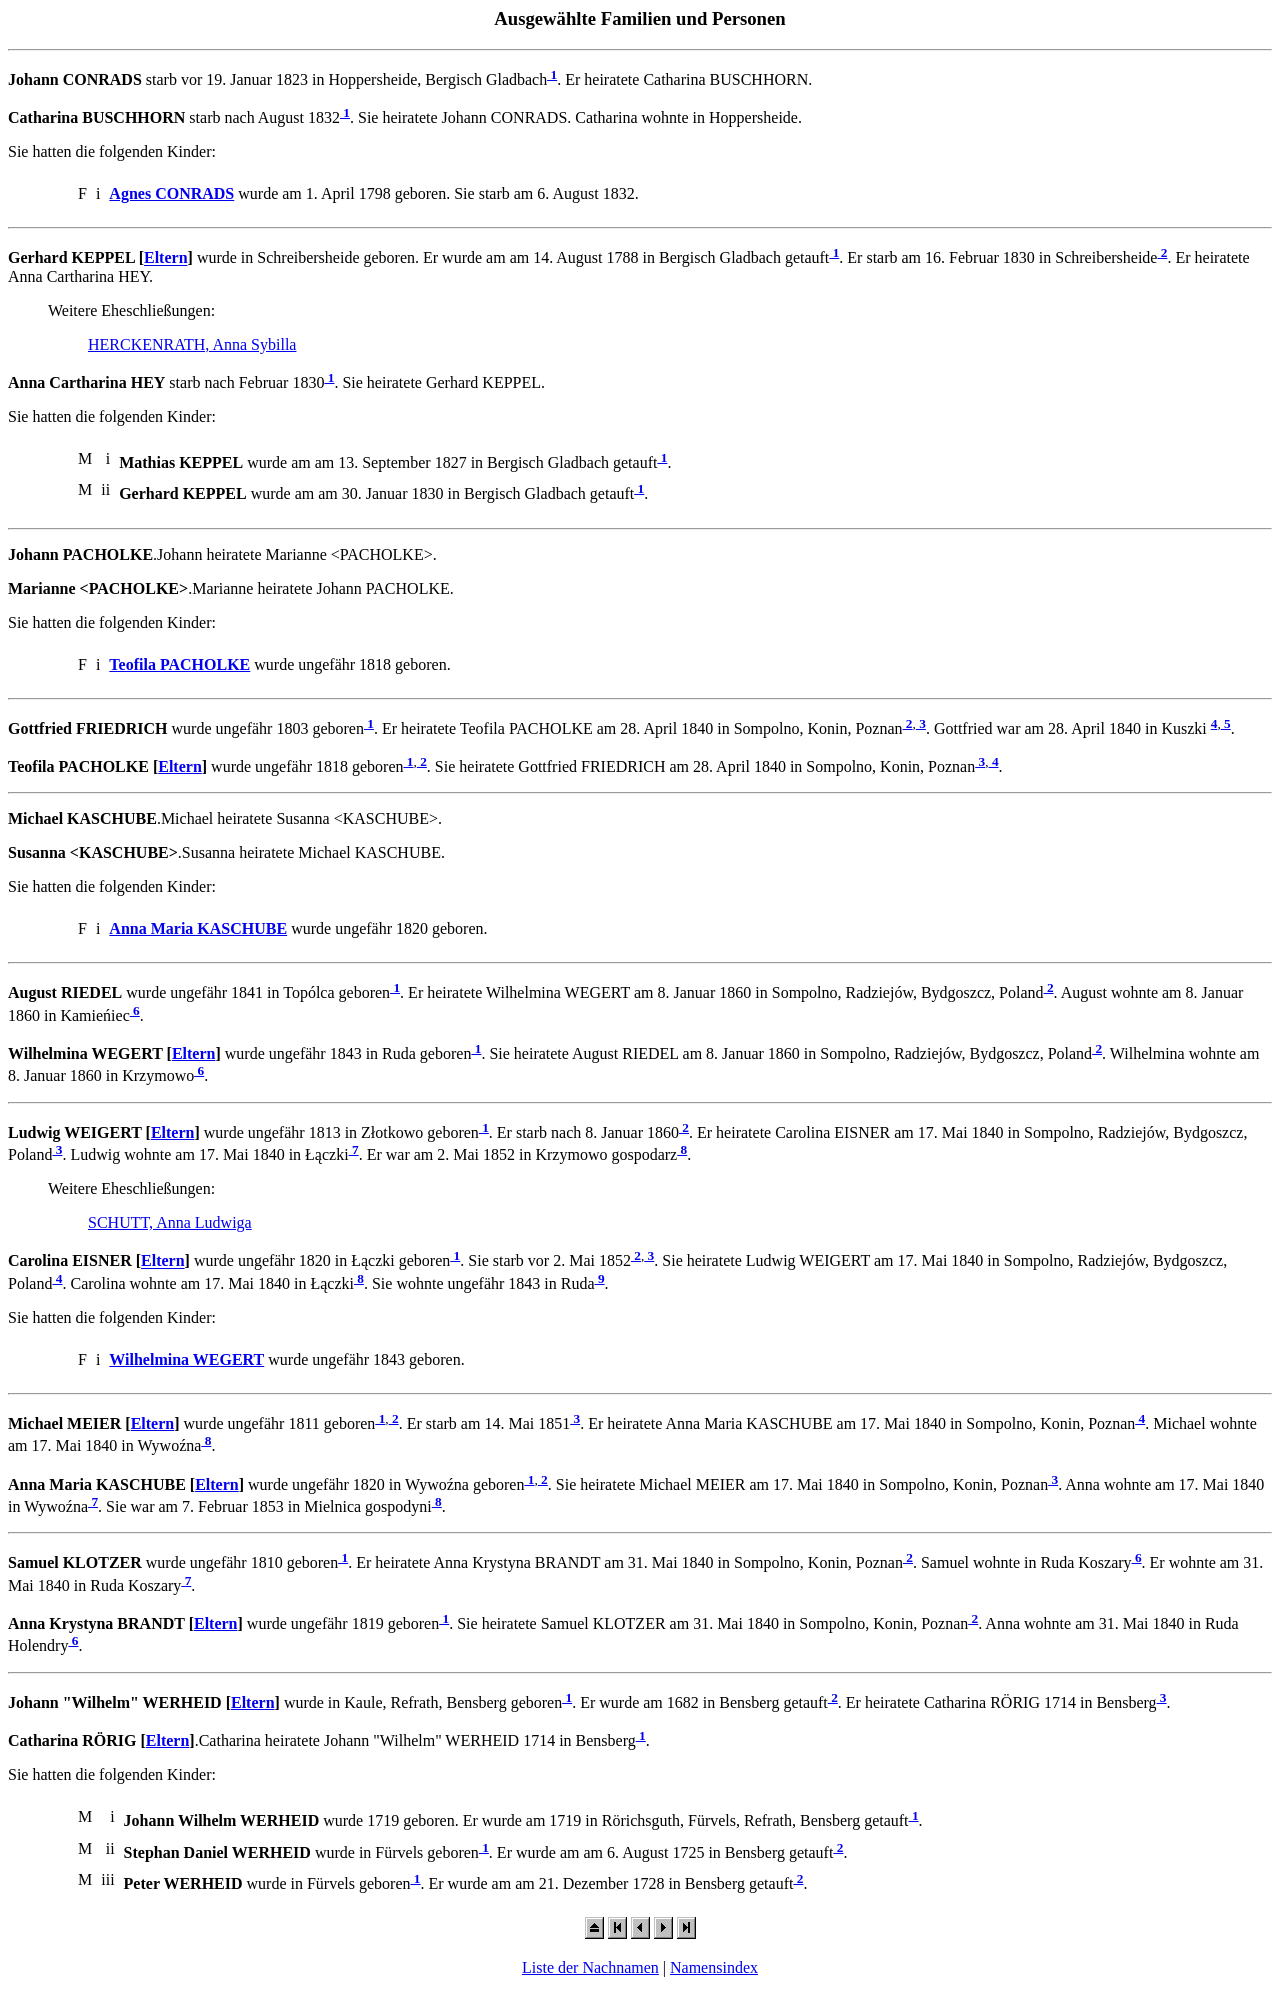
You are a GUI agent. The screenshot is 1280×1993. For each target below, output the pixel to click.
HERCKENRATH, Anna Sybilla (192, 344)
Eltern (166, 258)
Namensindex (714, 1967)
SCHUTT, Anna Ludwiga (170, 1222)
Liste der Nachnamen (590, 1967)
